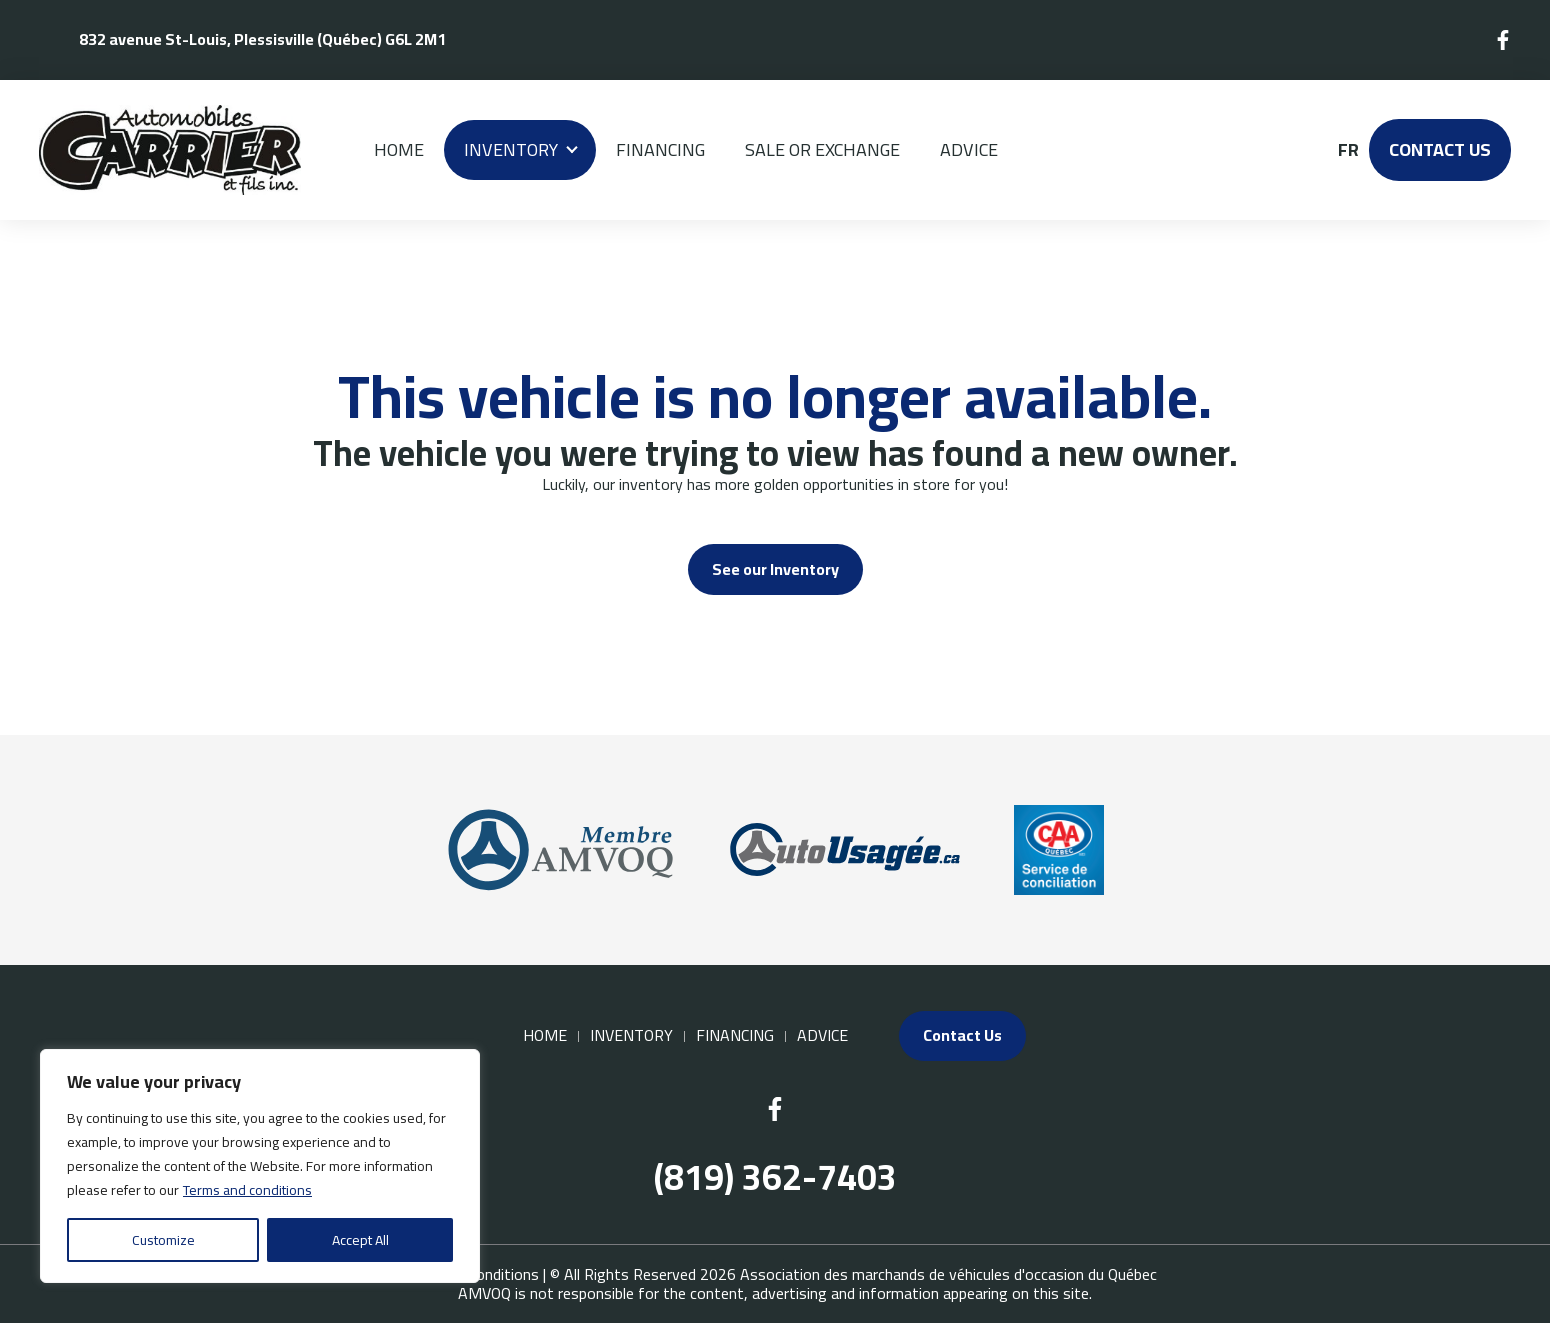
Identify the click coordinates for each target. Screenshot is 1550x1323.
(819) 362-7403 (775, 1177)
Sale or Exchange (822, 149)
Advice (969, 149)
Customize (163, 1240)
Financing (660, 149)
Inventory (511, 149)
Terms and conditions (247, 1190)
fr (1347, 150)
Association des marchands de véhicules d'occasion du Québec (948, 1274)
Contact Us (1440, 149)
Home (399, 149)
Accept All (360, 1240)
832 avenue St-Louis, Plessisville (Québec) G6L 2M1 (262, 39)
